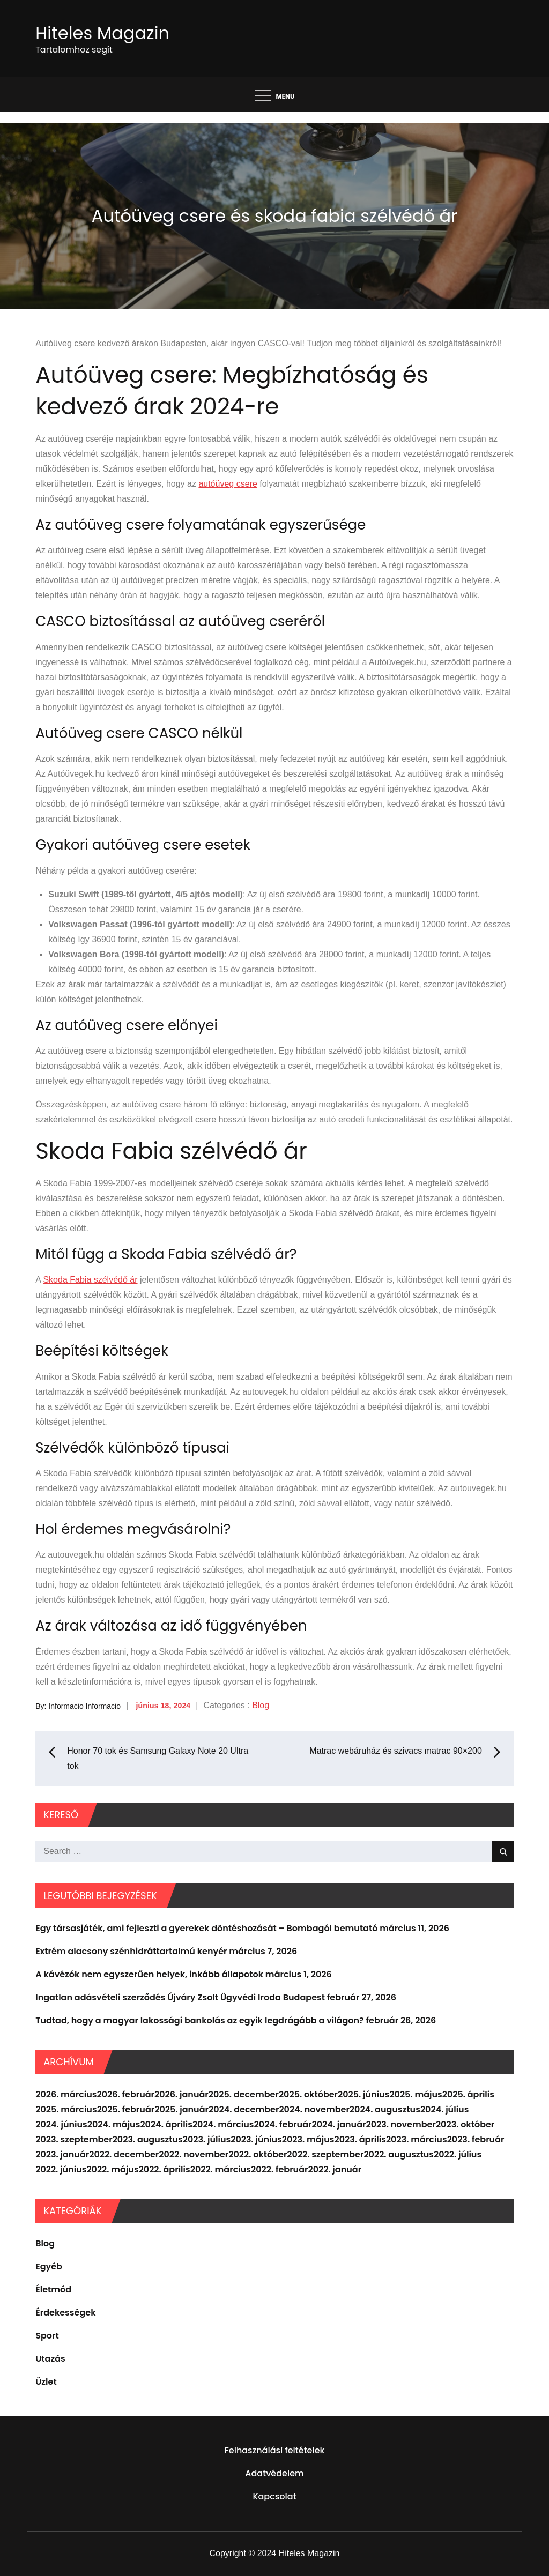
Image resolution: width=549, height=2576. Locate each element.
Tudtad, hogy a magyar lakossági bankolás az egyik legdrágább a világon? (199, 2020)
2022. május (112, 2169)
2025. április (468, 2094)
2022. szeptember (325, 2154)
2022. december (124, 2154)
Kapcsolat (274, 2496)
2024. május (113, 2124)
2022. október (257, 2154)
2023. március (416, 2139)
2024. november (314, 2109)
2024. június (61, 2124)
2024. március (223, 2124)
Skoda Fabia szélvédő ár (90, 1279)
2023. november (400, 2124)
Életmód (53, 2289)
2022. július (457, 2154)
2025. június (363, 2094)
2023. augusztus (148, 2139)
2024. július (444, 2109)
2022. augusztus (398, 2154)
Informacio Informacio (84, 1705)
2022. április (164, 2169)
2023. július (207, 2139)
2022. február (279, 2169)
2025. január (181, 2109)
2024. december (244, 2109)
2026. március (66, 2094)
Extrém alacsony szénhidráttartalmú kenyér (131, 1951)
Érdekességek (65, 2312)
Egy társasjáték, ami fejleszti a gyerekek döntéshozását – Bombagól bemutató (206, 1928)
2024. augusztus (385, 2109)
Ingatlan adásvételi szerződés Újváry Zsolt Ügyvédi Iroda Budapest (180, 1997)
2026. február (126, 2094)
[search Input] (274, 1851)
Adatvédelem (274, 2473)
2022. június (60, 2169)
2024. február (283, 2124)
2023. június (256, 2139)
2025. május (415, 2094)
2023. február (476, 2139)
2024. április (166, 2124)
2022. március (220, 2169)
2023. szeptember (73, 2139)
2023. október (465, 2124)
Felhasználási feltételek (275, 2450)
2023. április (359, 2139)
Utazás (50, 2358)
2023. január (62, 2154)
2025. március (66, 2109)
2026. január (181, 2094)
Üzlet (45, 2382)
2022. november (193, 2154)
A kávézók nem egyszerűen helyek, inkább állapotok (149, 1974)
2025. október (308, 2094)
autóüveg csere (227, 483)
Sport (46, 2335)
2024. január (338, 2124)
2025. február (126, 2109)
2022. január (334, 2169)
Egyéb (48, 2266)
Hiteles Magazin (102, 33)
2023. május (308, 2139)
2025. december (244, 2094)
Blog (260, 1705)
